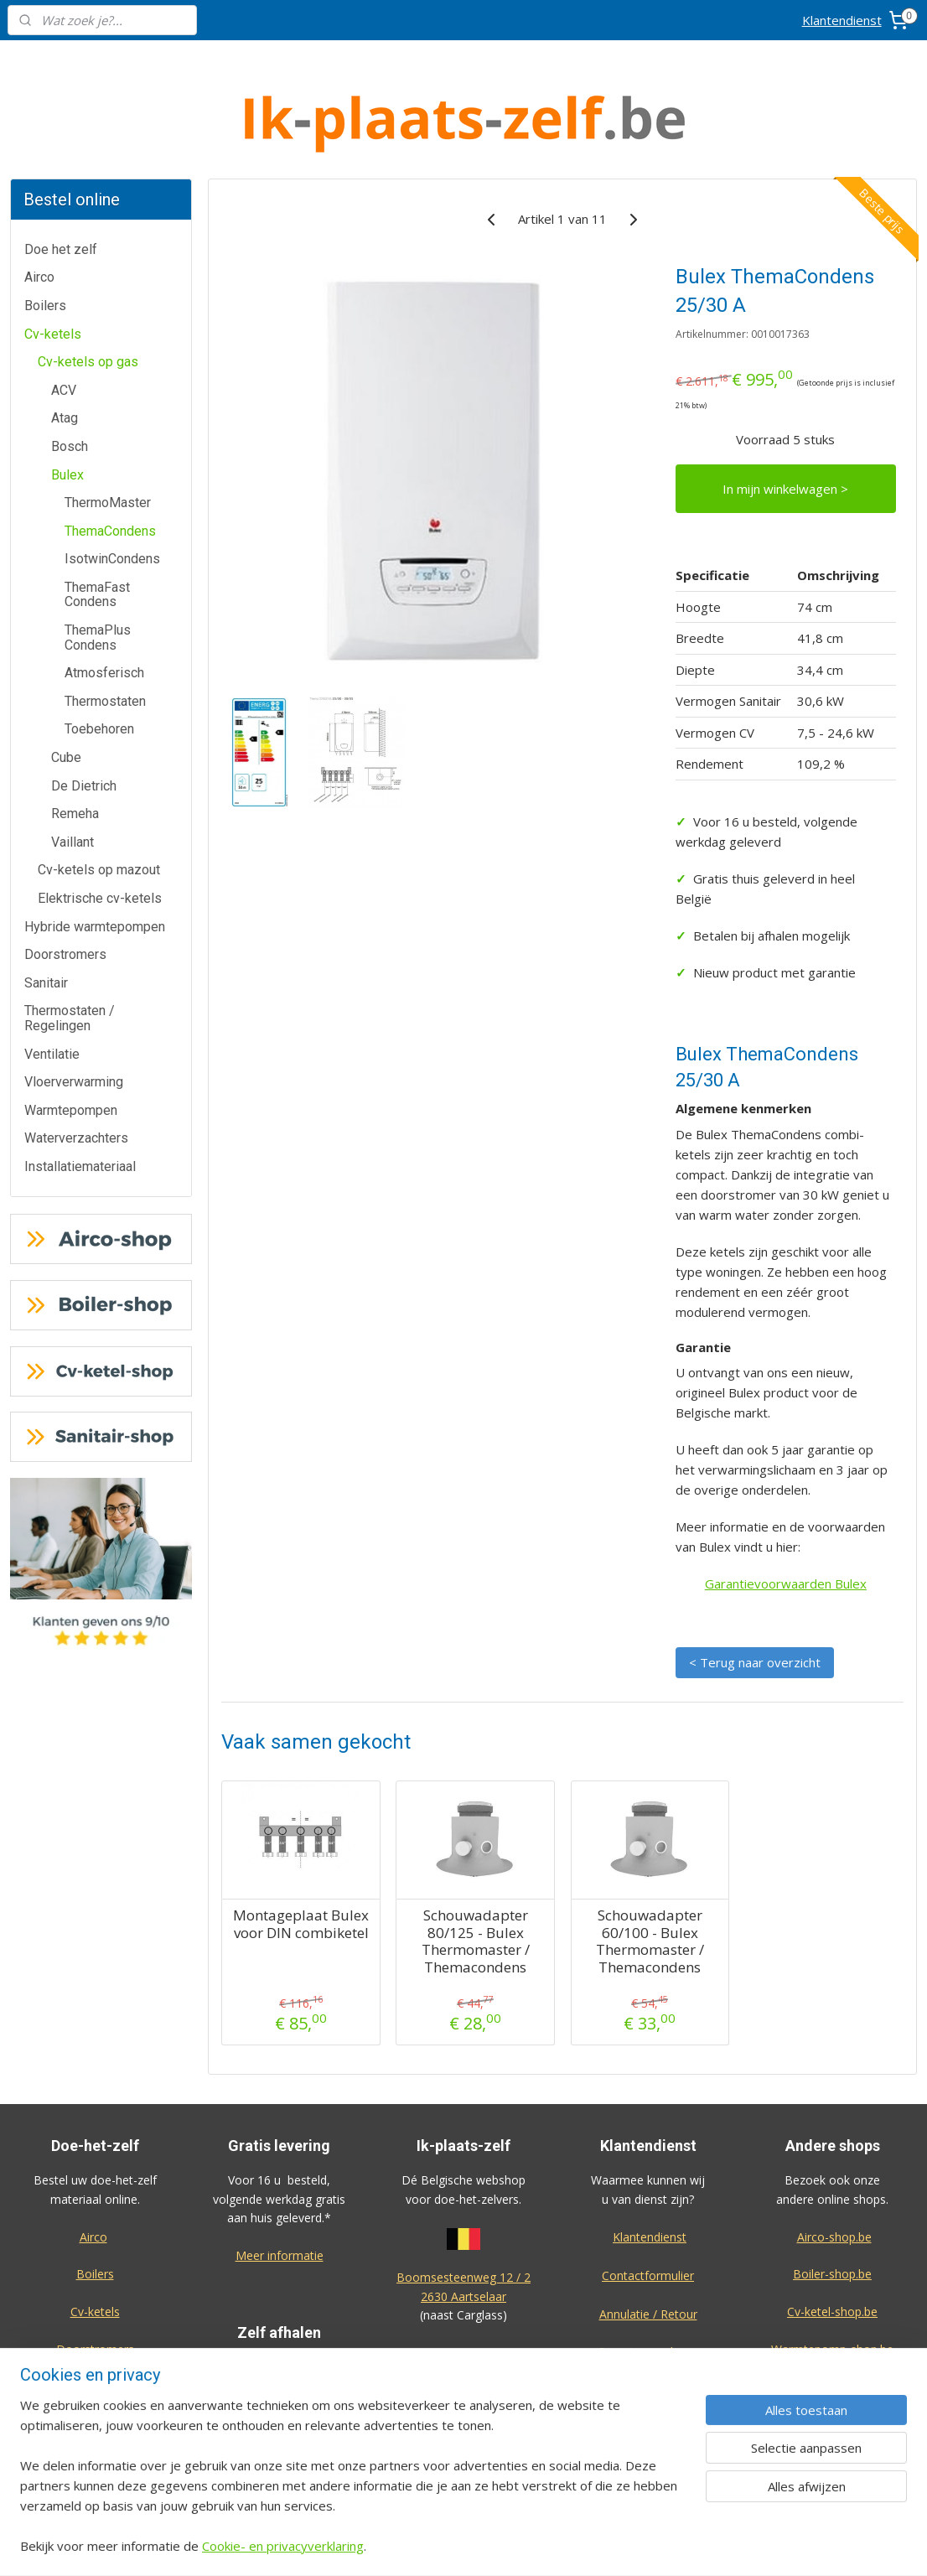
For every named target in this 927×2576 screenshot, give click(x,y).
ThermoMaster (108, 440)
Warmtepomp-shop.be (832, 2286)
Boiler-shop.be (832, 2211)
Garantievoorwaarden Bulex (786, 1520)
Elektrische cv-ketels (100, 835)
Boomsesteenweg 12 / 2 (463, 2214)
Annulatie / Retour (648, 2251)
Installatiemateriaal (80, 1104)
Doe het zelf (60, 186)
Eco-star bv (832, 2455)
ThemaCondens (110, 468)
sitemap (517, 2545)
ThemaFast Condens (97, 531)
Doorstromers (65, 891)
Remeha (75, 751)
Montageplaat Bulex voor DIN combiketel (301, 1861)
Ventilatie (52, 991)
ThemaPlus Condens (98, 574)
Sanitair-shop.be (832, 2324)
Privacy (648, 2364)
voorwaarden (463, 2402)
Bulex (67, 412)
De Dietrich (84, 723)
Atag (64, 355)
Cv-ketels (52, 271)
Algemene (464, 2384)
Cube (66, 694)
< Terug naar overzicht (755, 1599)
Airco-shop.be (834, 2174)
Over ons (648, 2327)
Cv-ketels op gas (88, 299)
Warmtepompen (70, 1047)
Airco (39, 214)
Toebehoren (99, 666)
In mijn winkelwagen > (785, 425)
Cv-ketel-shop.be (832, 2249)
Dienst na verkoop (648, 2289)
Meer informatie (280, 2192)
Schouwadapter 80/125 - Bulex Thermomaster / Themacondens (475, 1878)
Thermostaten (105, 638)
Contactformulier (648, 2213)
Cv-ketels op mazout (99, 807)
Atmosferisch (104, 610)
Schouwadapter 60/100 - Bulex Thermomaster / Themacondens (649, 1878)
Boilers (45, 243)
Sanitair (46, 920)
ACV (63, 327)
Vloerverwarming (73, 1019)
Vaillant (72, 779)
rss (552, 2545)
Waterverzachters (76, 1075)
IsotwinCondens (112, 496)
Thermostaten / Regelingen (69, 955)
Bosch (69, 383)
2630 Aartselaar (463, 2234)
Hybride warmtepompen (94, 864)
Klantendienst (842, 20)
